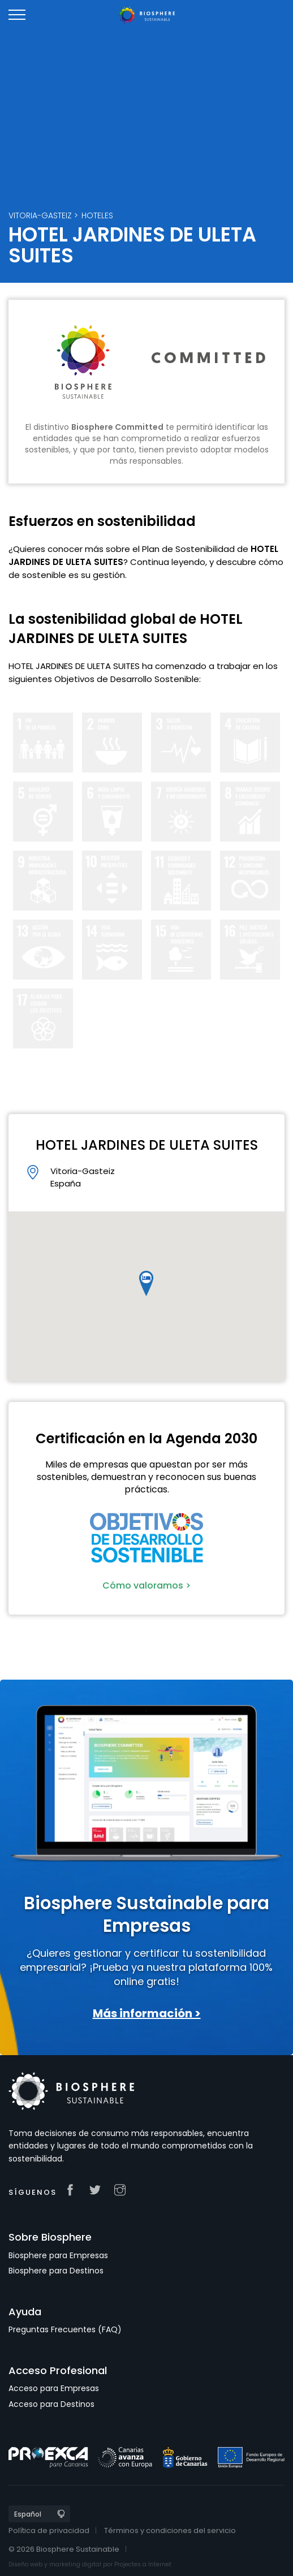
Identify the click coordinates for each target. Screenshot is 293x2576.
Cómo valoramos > (146, 1585)
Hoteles (97, 215)
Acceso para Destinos (51, 2404)
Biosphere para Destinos (56, 2270)
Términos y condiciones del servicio (170, 2530)
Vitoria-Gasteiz (40, 215)
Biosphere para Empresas (58, 2255)
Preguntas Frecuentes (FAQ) (65, 2329)
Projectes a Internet (142, 2564)
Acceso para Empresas (53, 2388)
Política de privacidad (48, 2530)
